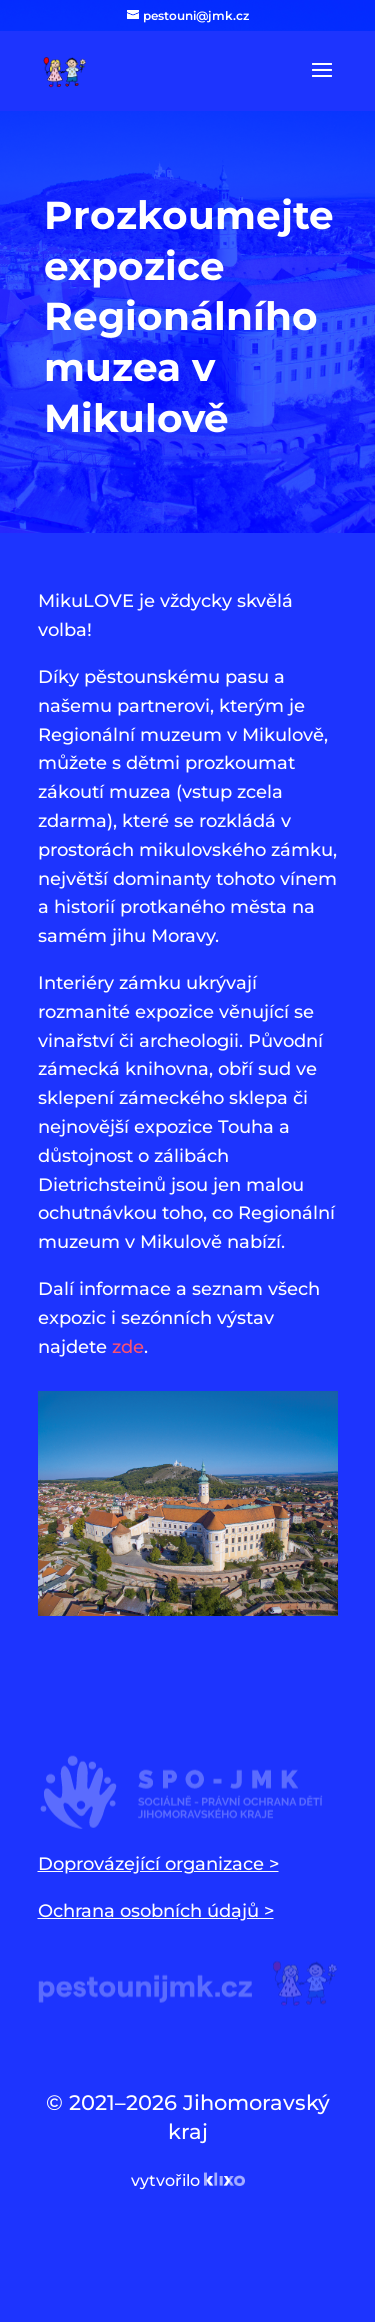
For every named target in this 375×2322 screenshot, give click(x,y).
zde (128, 1347)
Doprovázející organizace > (158, 1864)
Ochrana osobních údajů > (156, 1911)
